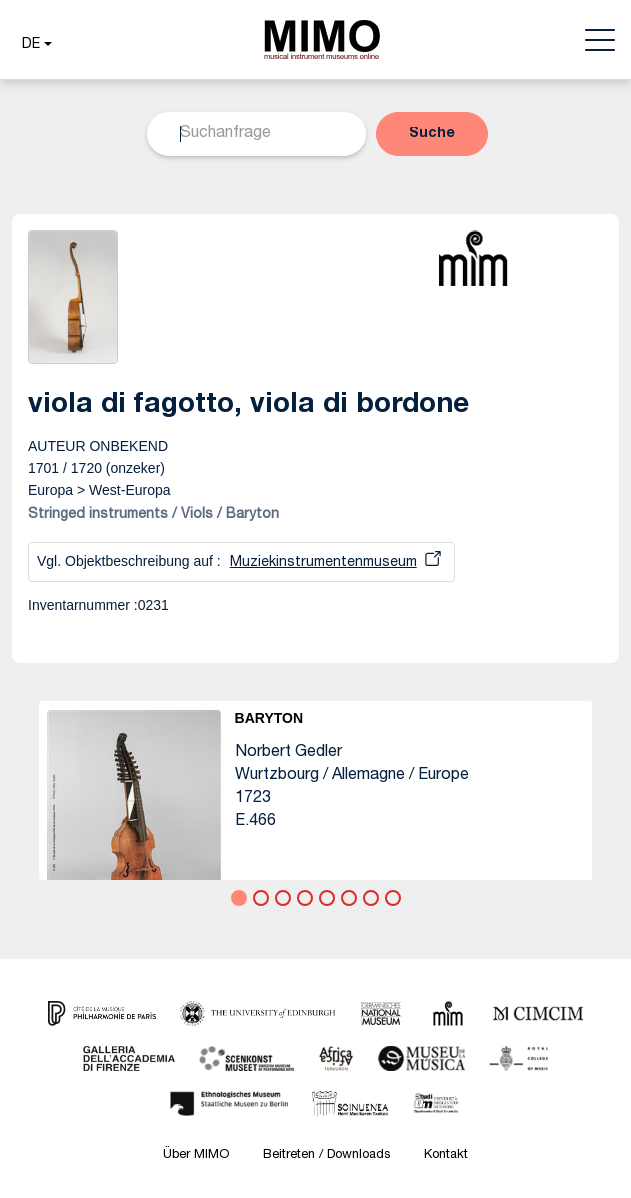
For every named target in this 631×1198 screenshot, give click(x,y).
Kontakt (446, 1155)
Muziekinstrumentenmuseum (323, 563)
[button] (34, 45)
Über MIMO (196, 1155)
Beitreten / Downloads (326, 1155)
